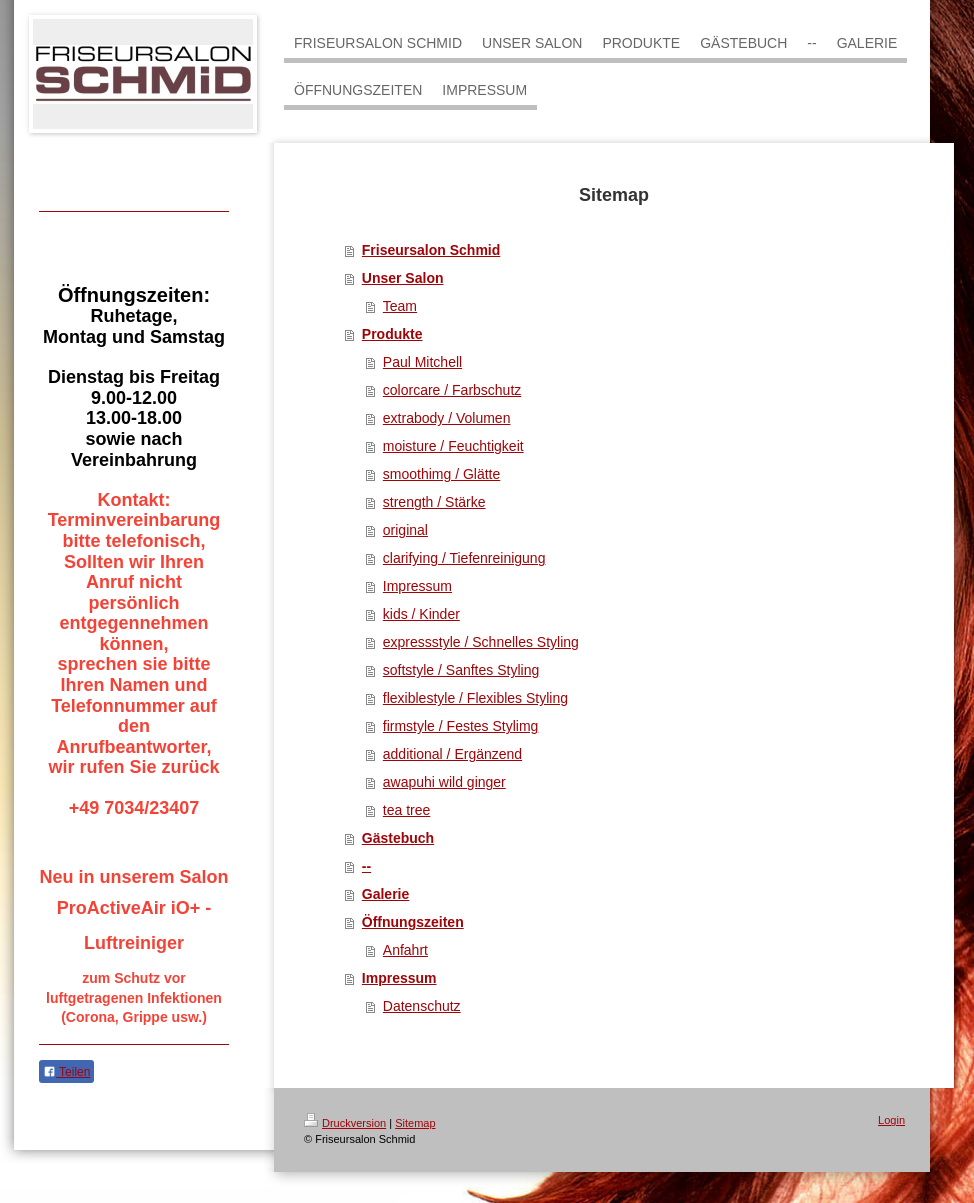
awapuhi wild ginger (444, 782)
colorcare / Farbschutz (452, 390)
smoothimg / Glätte (442, 474)
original (405, 530)
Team (400, 306)
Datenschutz (422, 1006)
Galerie (385, 894)
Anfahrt (405, 950)
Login (891, 1120)
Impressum (417, 586)
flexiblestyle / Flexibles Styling (475, 698)
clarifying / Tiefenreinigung (464, 558)
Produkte (392, 334)
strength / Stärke (434, 502)
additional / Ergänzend (452, 754)
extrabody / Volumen (447, 418)
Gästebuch (398, 838)
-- (366, 866)
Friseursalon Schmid (431, 250)
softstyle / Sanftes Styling (461, 670)
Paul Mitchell (422, 362)
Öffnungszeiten (413, 922)
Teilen (66, 1072)
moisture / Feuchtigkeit (453, 446)
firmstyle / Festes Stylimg (461, 726)
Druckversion (345, 1123)
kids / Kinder (421, 614)
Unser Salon (403, 278)
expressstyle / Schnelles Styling (481, 642)
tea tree (406, 810)
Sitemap (415, 1123)
